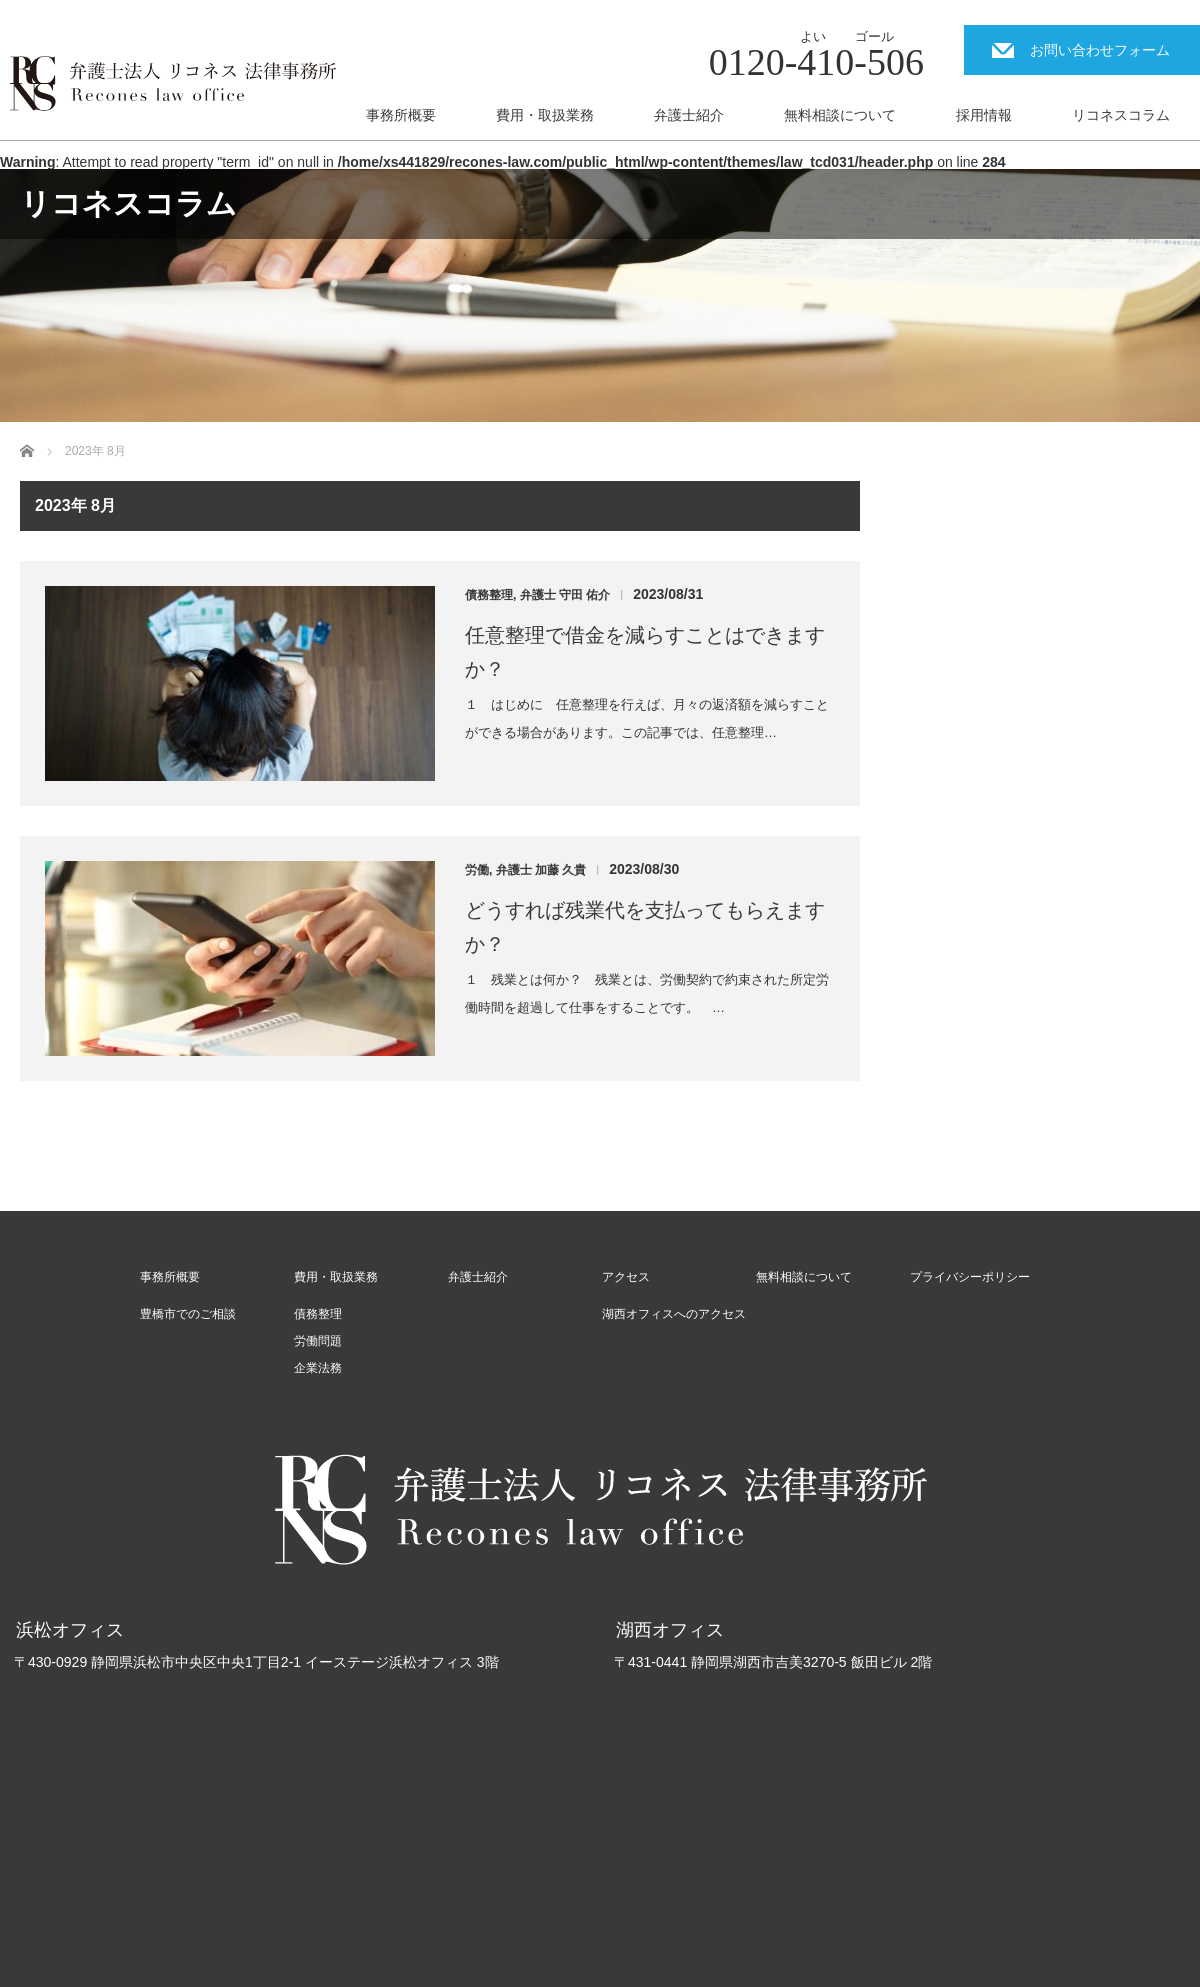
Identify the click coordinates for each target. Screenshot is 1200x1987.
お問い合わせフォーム (1100, 50)
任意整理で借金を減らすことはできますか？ (645, 652)
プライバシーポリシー (970, 1277)
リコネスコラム (1121, 115)
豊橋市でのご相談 (188, 1314)
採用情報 (984, 115)
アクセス (626, 1277)
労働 (477, 870)
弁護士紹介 (689, 115)
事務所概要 (401, 115)
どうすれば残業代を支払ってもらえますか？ (645, 927)
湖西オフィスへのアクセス (674, 1314)
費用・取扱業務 (545, 115)
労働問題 (318, 1341)
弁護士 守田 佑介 (565, 595)
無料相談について (840, 115)
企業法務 (318, 1368)
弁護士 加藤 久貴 (541, 870)
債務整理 (489, 595)
